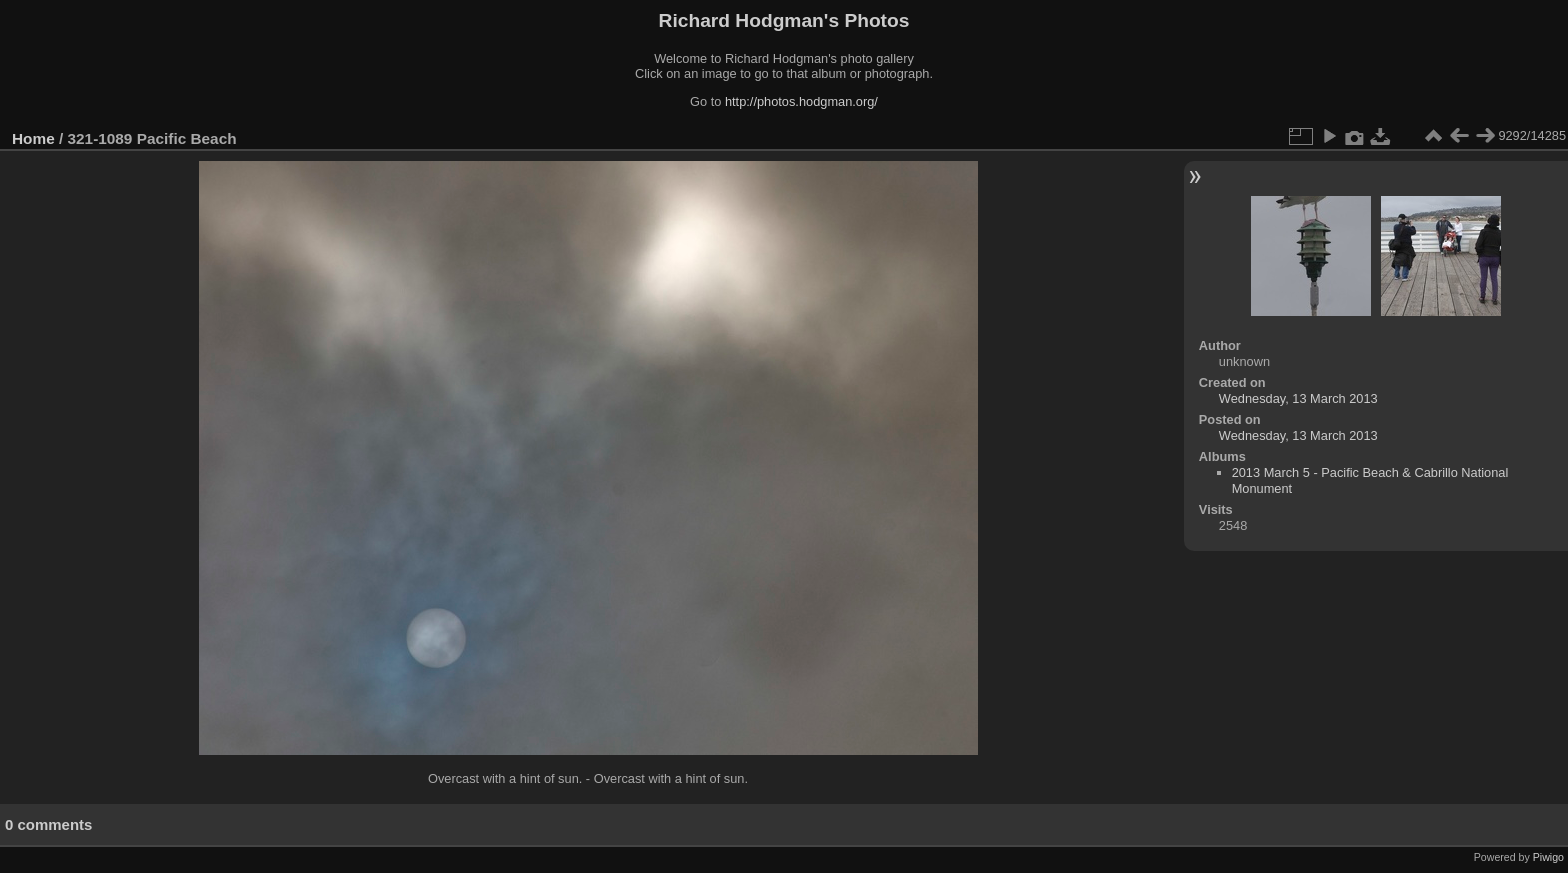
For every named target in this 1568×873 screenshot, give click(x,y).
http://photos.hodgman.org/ (801, 101)
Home (33, 138)
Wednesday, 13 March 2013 (1298, 398)
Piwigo (1548, 857)
